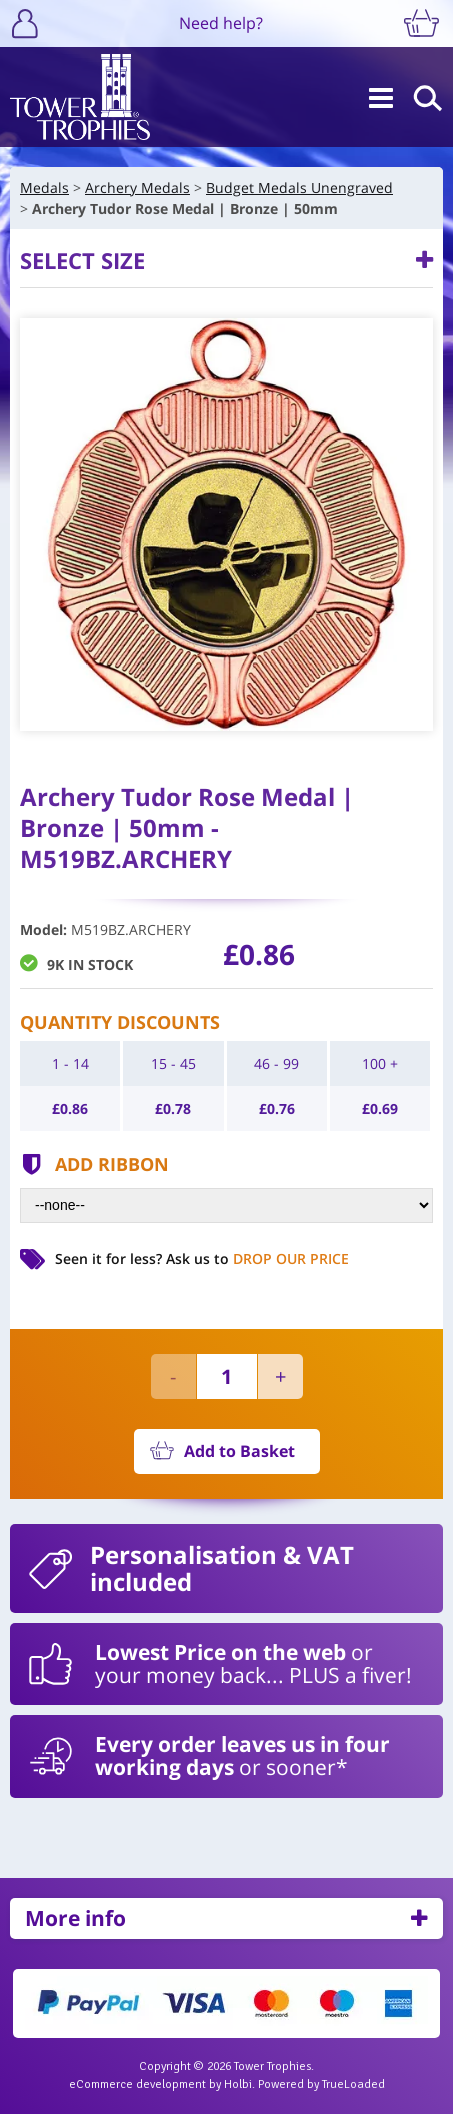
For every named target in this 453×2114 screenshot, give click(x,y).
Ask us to (257, 1258)
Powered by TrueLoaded (321, 2084)
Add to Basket (239, 1451)
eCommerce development (137, 2084)
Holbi (238, 2084)
